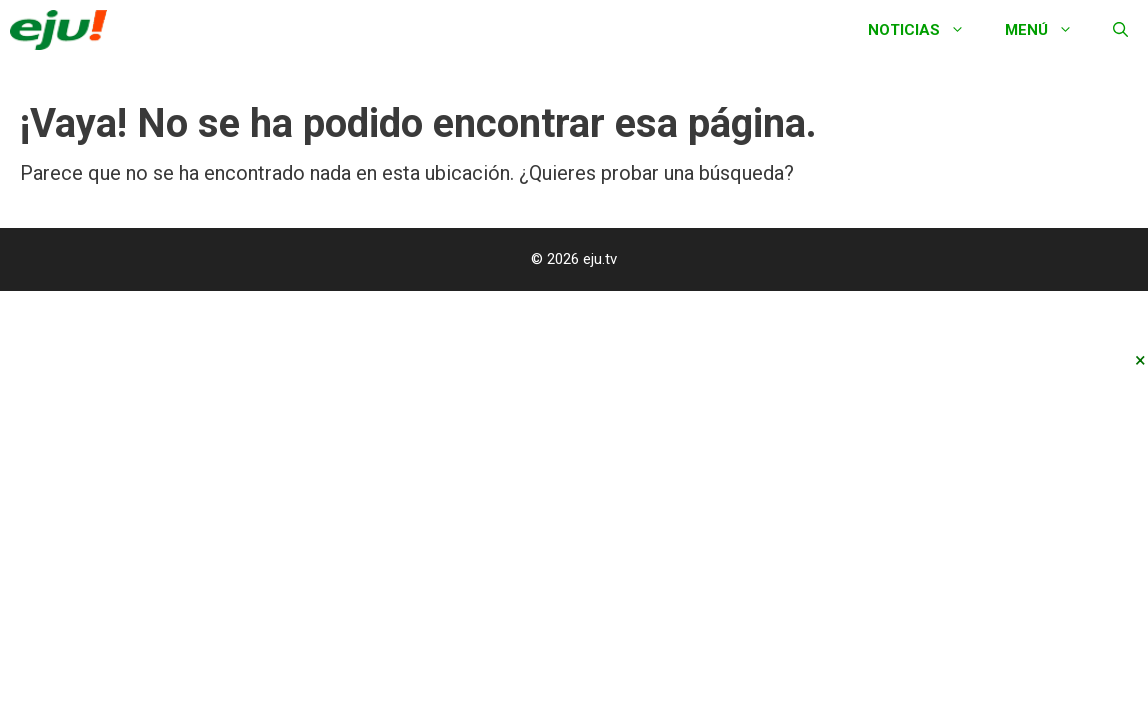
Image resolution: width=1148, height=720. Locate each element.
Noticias (926, 30)
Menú (1049, 30)
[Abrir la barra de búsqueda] (1120, 30)
